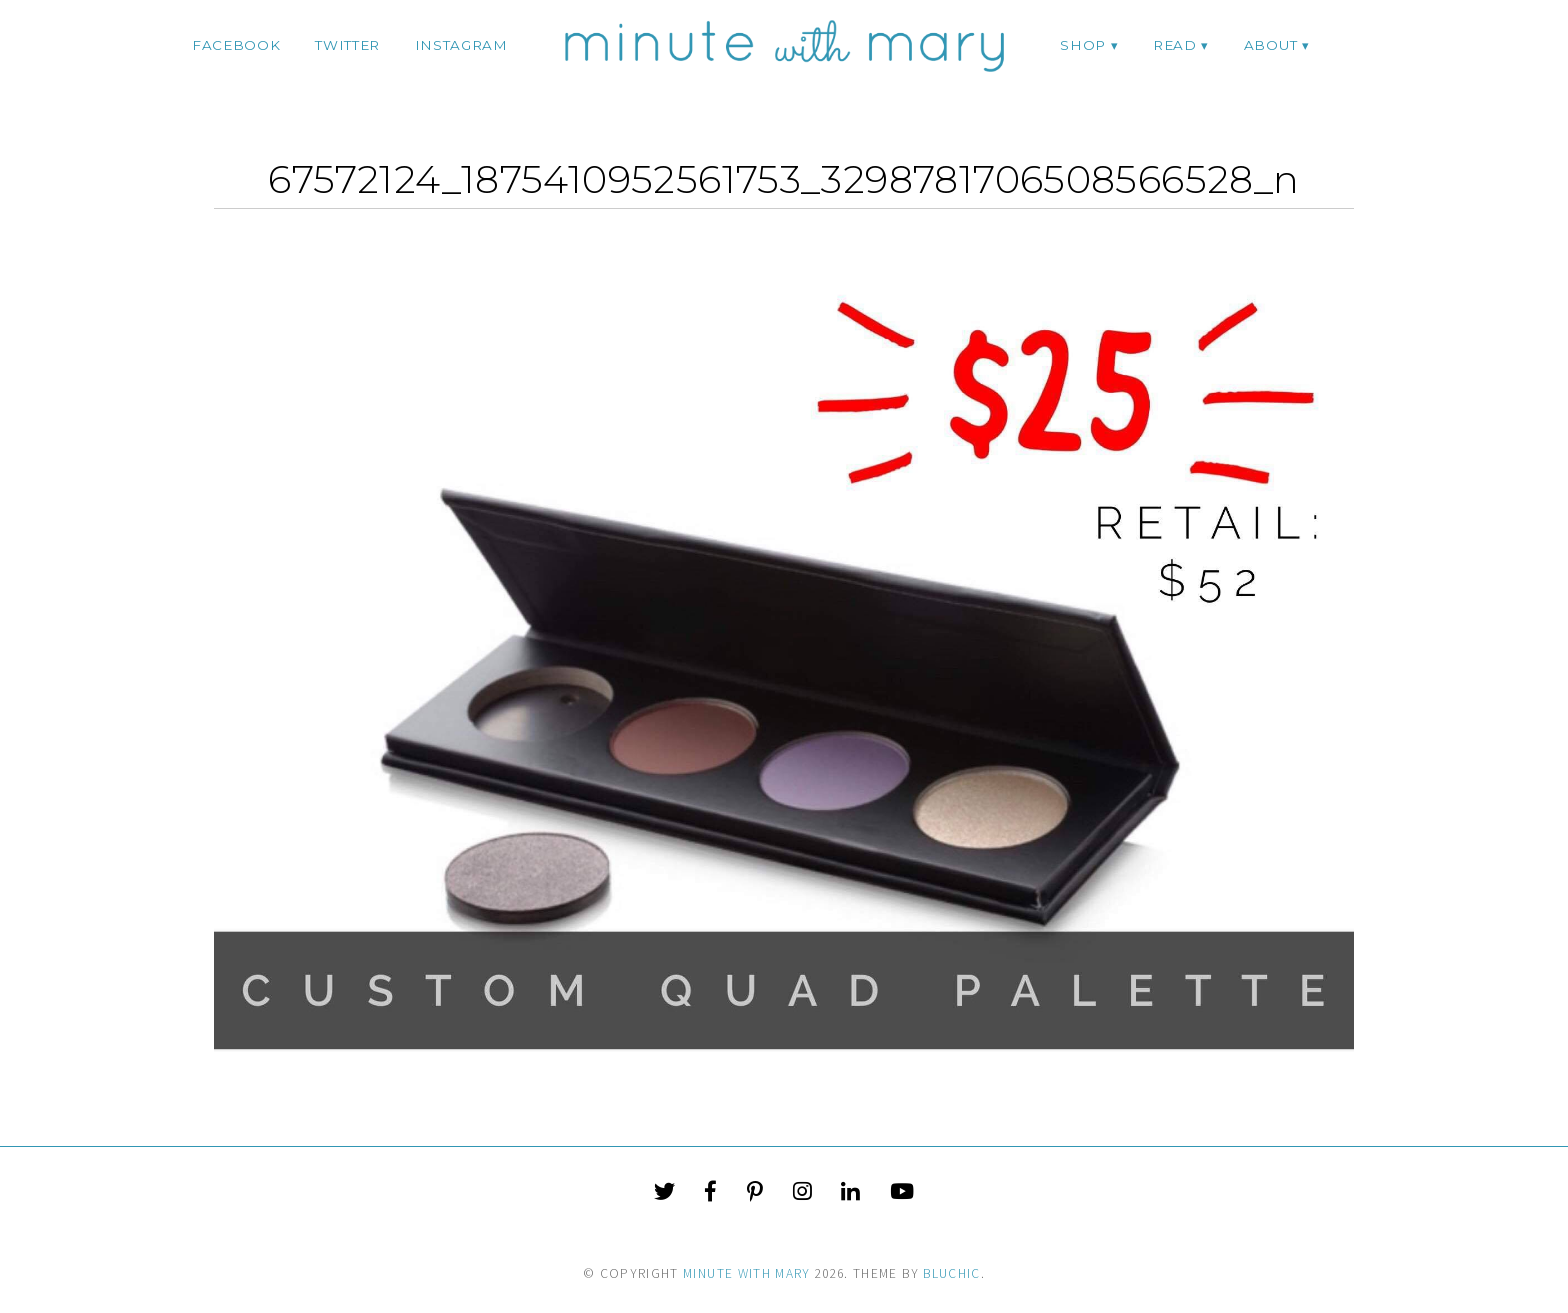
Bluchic (951, 1273)
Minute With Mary (747, 1273)
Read (1175, 45)
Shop (1083, 45)
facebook (236, 45)
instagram (461, 45)
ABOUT (1270, 45)
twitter (347, 45)
